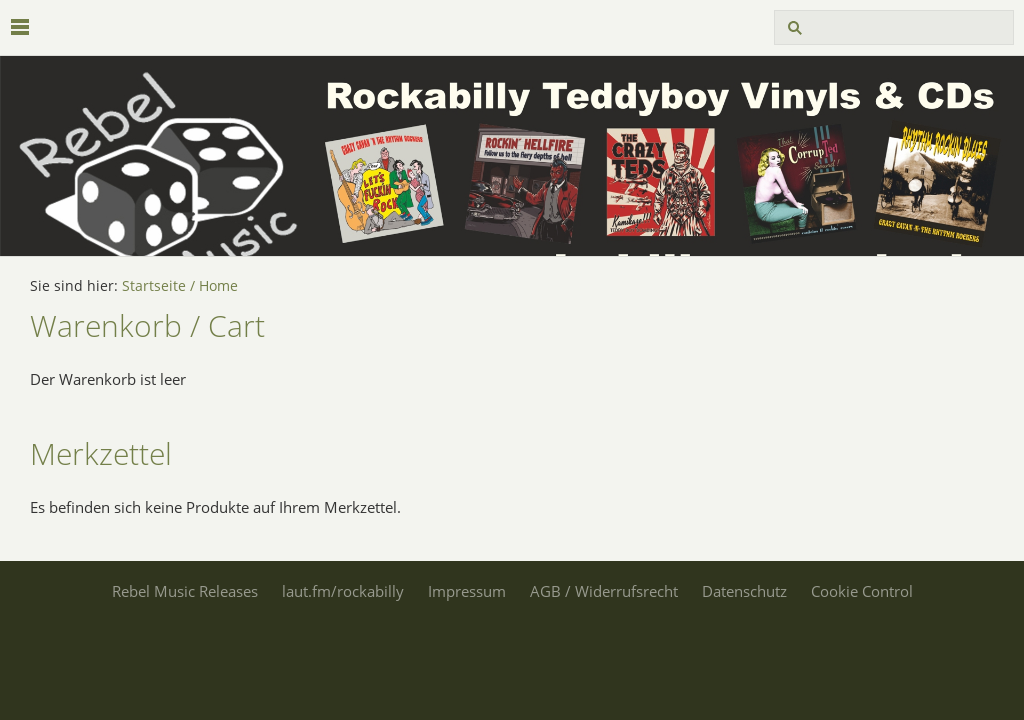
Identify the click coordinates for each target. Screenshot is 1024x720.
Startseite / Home (180, 286)
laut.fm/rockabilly (343, 591)
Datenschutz (744, 591)
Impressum (467, 591)
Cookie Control (862, 591)
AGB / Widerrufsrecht (604, 591)
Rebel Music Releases (185, 591)
